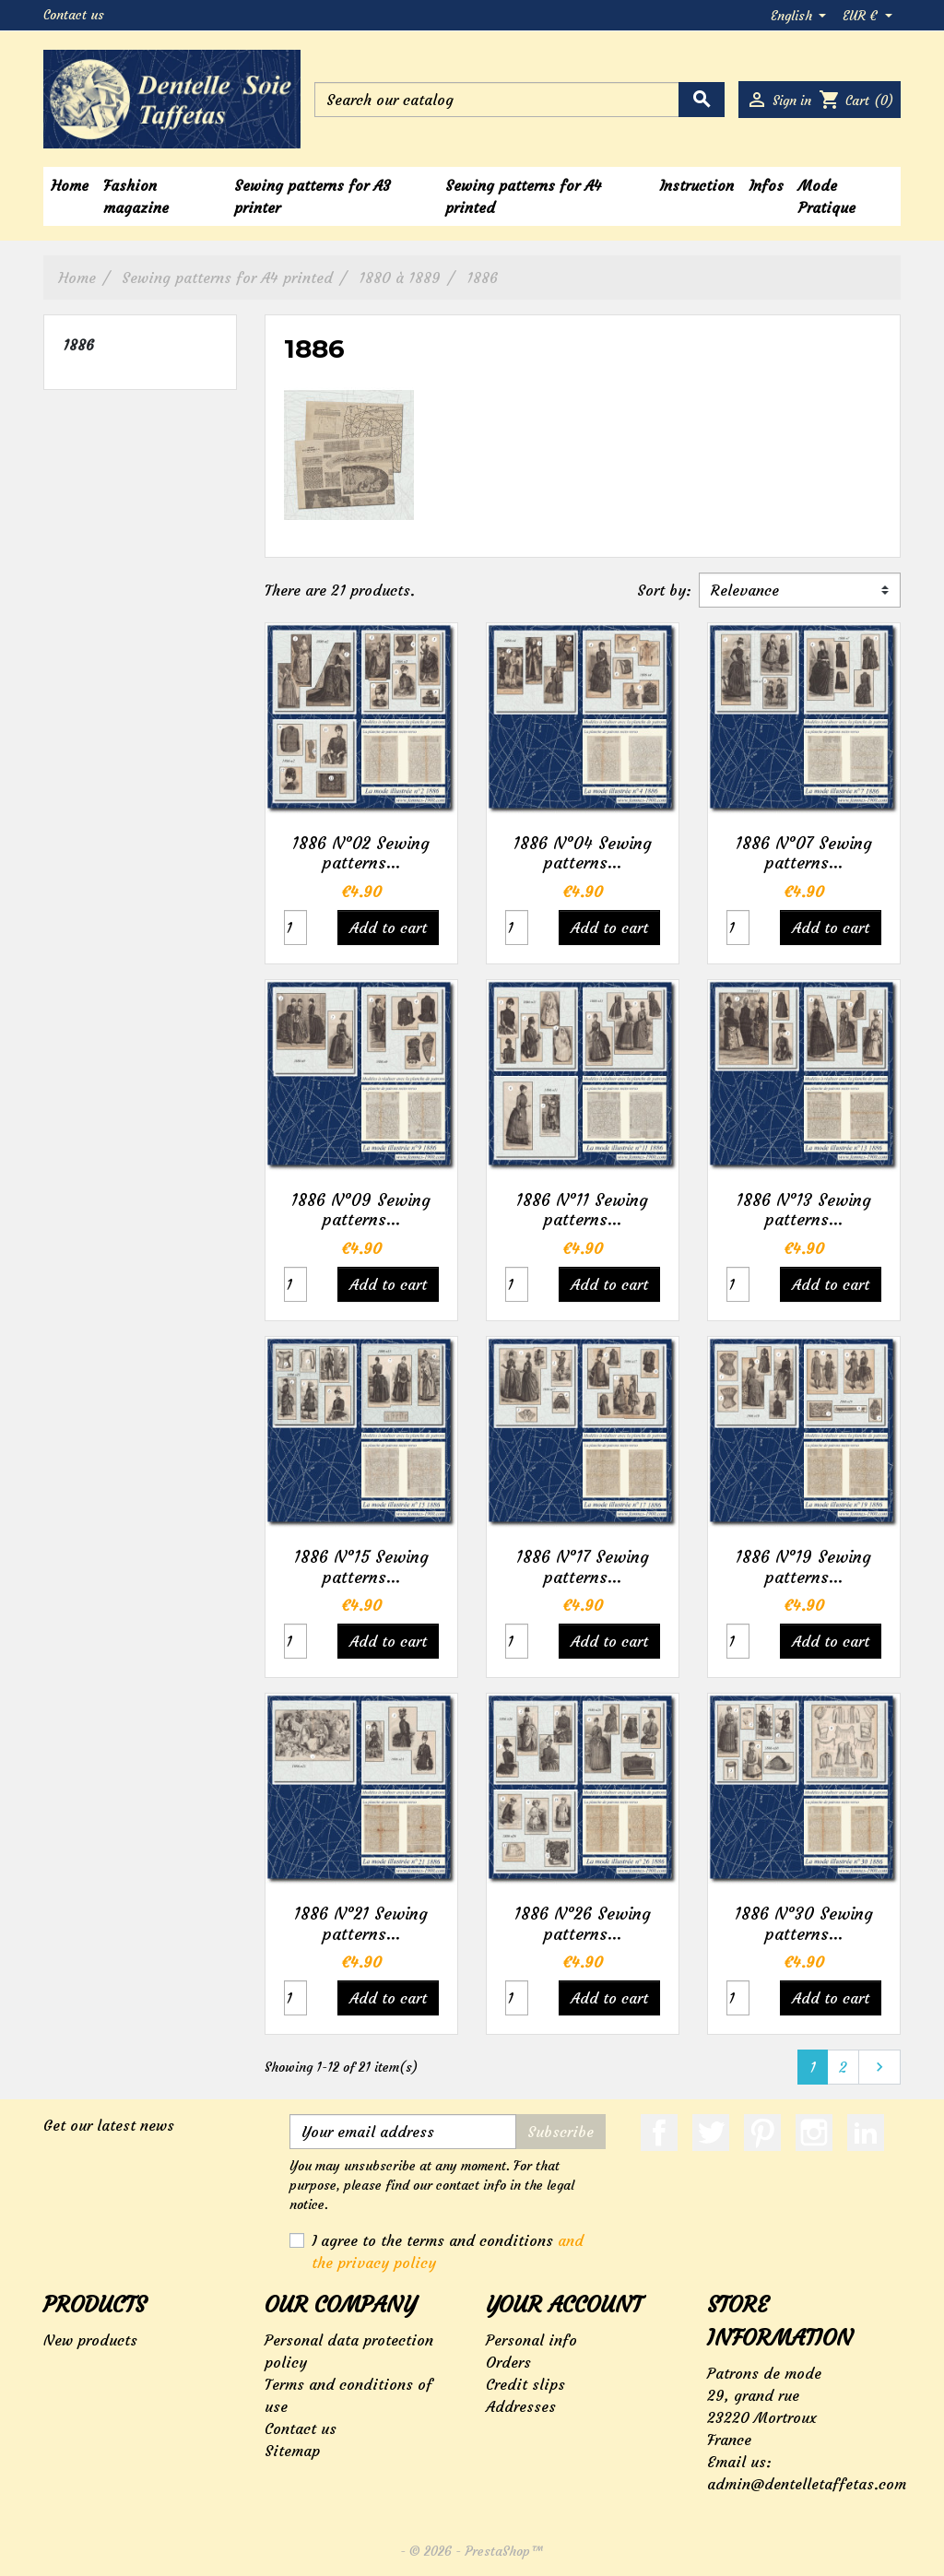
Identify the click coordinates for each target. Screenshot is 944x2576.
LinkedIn (865, 2132)
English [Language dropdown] (793, 15)
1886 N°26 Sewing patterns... (582, 1923)
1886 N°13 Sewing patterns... (804, 1210)
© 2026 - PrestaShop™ (476, 2551)
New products (90, 2340)
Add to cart (388, 927)
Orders (508, 2362)
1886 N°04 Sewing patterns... (582, 853)
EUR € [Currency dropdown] (862, 15)
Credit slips (525, 2384)
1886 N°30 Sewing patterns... (804, 1923)
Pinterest (762, 2132)
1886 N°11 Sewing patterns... (582, 1210)
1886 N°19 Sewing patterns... (803, 1567)
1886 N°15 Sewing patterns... (361, 1567)
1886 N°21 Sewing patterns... (361, 1923)
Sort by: (664, 590)
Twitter (710, 2132)
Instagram (814, 2132)
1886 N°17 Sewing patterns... (582, 1567)
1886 (78, 345)
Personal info (531, 2340)
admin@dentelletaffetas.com (806, 2484)
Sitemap (292, 2450)
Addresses (521, 2406)
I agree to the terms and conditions (448, 2251)
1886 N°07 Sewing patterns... (804, 853)
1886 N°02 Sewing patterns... (361, 853)
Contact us (73, 14)
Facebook (659, 2132)
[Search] (519, 99)
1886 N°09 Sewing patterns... (361, 1210)
